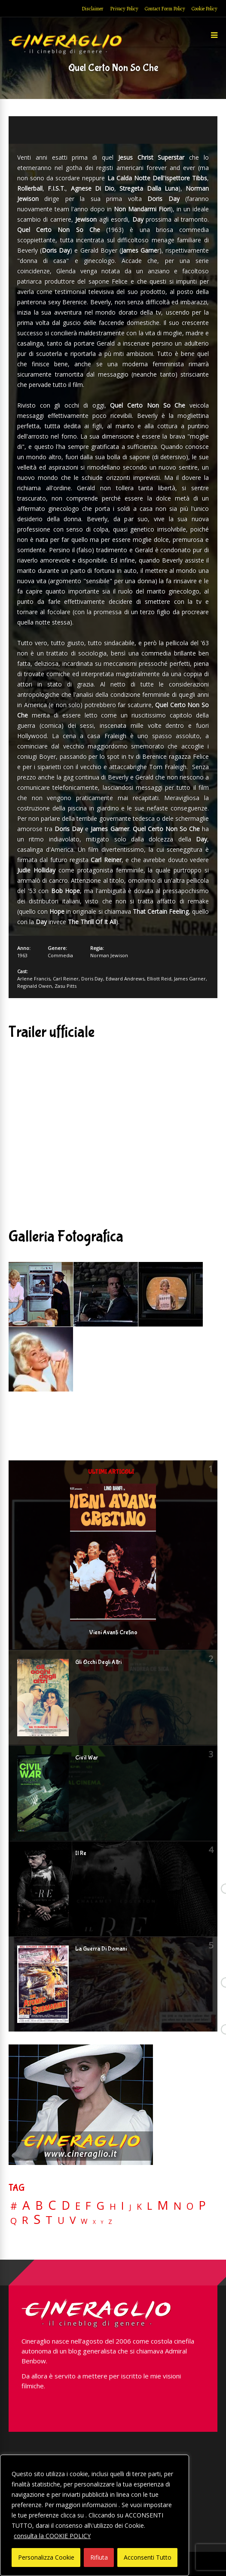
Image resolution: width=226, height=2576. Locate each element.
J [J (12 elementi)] (130, 2207)
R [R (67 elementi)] (25, 2220)
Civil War (86, 1757)
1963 (22, 955)
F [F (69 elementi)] (88, 2206)
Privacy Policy (124, 8)
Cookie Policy (204, 8)
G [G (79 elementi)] (100, 2205)
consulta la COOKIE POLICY (52, 2536)
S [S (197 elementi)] (37, 2219)
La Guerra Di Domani (101, 1948)
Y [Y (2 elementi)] (102, 2222)
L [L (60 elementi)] (149, 2206)
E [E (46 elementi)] (77, 2206)
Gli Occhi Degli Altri (98, 1662)
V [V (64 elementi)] (73, 2220)
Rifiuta (99, 2557)
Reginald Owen (34, 986)
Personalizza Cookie (46, 2557)
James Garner (190, 978)
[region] (94, 2515)
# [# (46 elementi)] (13, 2206)
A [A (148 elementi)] (26, 2205)
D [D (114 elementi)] (65, 2205)
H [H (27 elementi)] (113, 2206)
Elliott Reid (159, 978)
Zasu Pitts (65, 986)
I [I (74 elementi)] (122, 2205)
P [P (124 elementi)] (202, 2205)
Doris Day (92, 978)
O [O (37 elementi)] (189, 2206)
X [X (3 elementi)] (94, 2222)
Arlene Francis (33, 978)
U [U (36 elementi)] (61, 2220)
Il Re (80, 1853)
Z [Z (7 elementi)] (110, 2221)
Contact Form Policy (165, 8)
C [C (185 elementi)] (52, 2205)
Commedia (60, 955)
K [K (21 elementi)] (139, 2206)
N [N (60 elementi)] (177, 2206)
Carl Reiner (66, 978)
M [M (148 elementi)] (162, 2205)
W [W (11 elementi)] (84, 2221)
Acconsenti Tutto (147, 2557)
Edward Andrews (125, 978)
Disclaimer (93, 8)
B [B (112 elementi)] (39, 2205)
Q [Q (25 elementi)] (13, 2220)
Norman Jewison (109, 955)
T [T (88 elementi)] (49, 2220)
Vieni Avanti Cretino (113, 1632)
